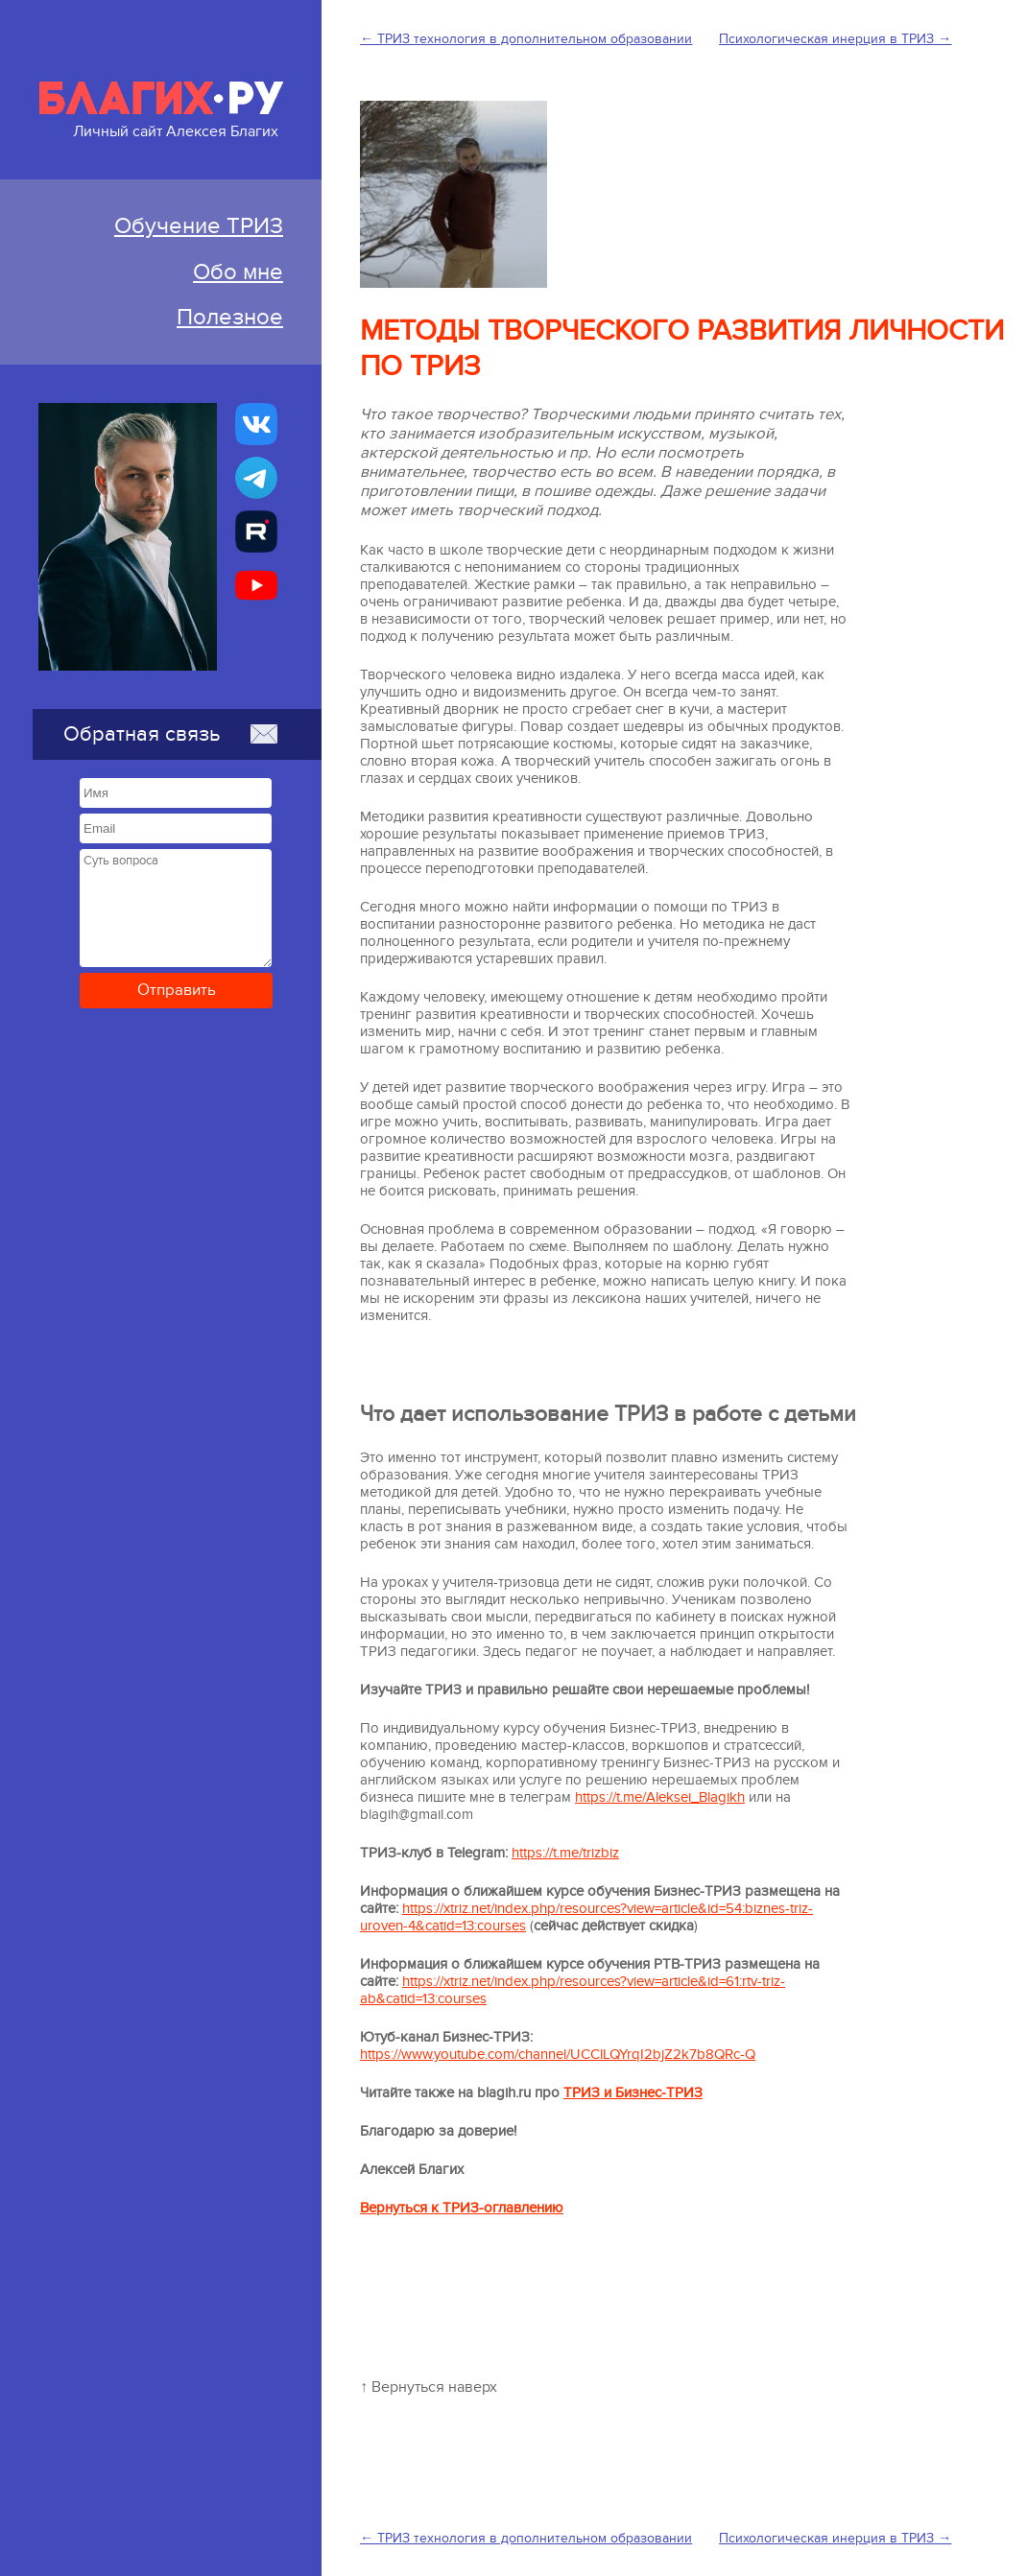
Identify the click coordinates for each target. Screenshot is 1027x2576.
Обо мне (238, 272)
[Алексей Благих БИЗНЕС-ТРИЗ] (256, 531)
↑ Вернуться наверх (428, 2387)
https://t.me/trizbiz (565, 1852)
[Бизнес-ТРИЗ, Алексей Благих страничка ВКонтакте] (256, 424)
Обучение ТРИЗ (198, 226)
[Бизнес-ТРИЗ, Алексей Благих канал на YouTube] (256, 585)
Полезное (230, 317)
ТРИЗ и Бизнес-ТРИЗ (633, 2092)
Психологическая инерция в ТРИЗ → (835, 39)
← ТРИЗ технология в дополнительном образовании (526, 39)
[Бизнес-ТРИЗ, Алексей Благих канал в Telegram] (256, 478)
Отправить (176, 990)
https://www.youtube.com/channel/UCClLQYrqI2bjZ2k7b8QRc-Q (557, 2054)
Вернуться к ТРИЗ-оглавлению (461, 2207)
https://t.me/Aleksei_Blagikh (660, 1797)
